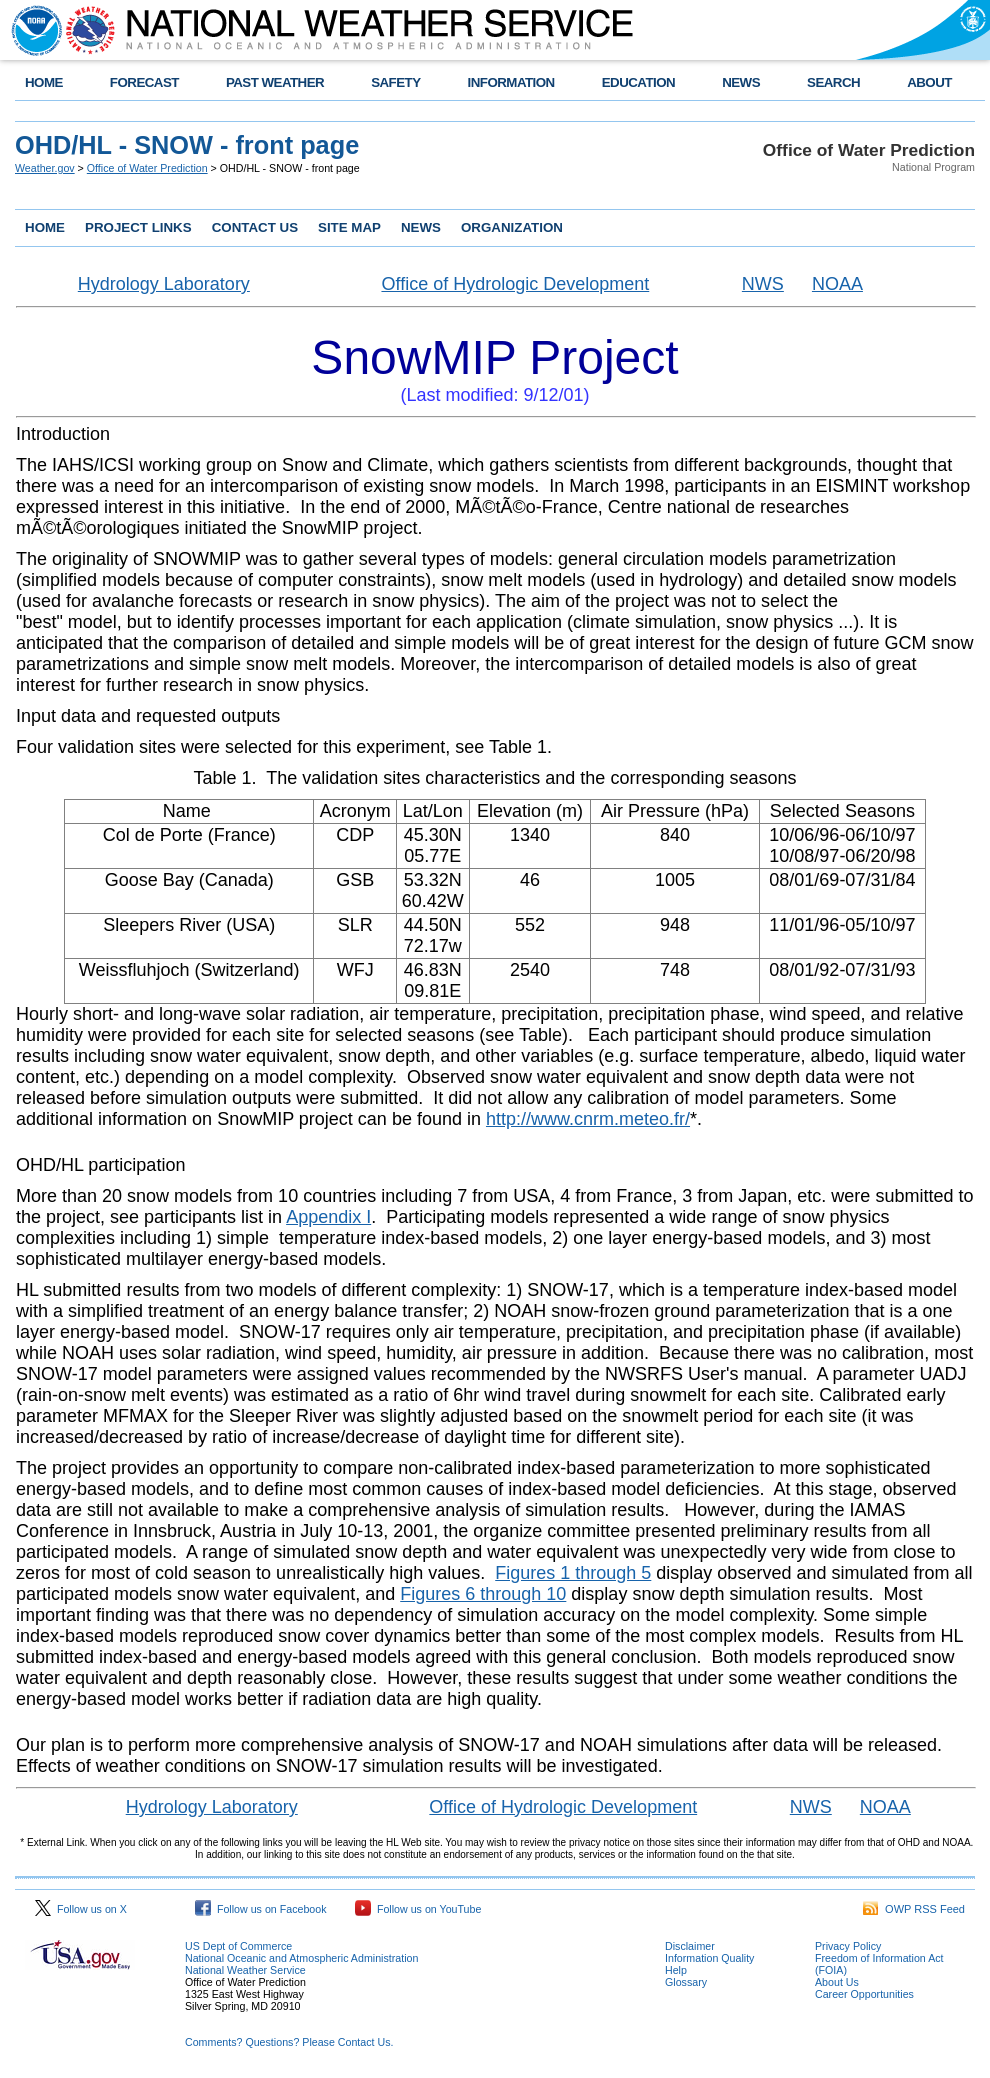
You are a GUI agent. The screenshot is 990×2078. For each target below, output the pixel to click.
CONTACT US (255, 227)
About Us (837, 1982)
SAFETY (395, 82)
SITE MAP (349, 227)
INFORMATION (511, 82)
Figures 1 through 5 (573, 1573)
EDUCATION (638, 82)
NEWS (741, 82)
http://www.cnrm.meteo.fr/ (588, 1119)
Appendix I (328, 1217)
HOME (44, 82)
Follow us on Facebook (261, 1909)
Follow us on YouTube (418, 1909)
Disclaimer (690, 1946)
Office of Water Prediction (147, 168)
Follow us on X (81, 1909)
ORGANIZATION (512, 227)
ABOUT (929, 82)
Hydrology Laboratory (164, 284)
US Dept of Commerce (238, 1946)
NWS (763, 284)
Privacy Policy (848, 1946)
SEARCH (833, 82)
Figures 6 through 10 (483, 1594)
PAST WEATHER (275, 82)
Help (676, 1970)
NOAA (837, 284)
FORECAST (144, 82)
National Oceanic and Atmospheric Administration (301, 1958)
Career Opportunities (864, 1994)
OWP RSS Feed (914, 1909)
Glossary (686, 1982)
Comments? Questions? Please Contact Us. (289, 2042)
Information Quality (709, 1958)
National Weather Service (245, 1970)
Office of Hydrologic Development (515, 284)
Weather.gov (45, 168)
